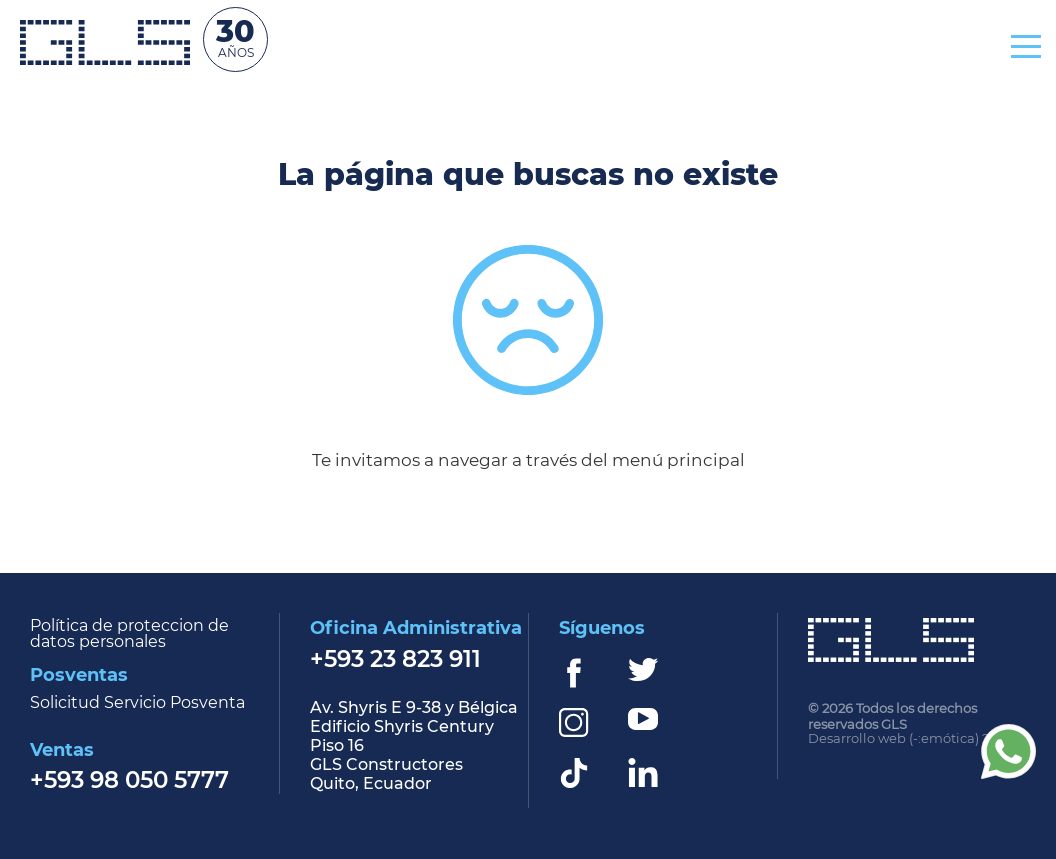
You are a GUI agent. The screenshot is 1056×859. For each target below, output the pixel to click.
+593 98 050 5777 (129, 781)
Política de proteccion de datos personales (129, 634)
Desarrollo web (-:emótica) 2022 (910, 739)
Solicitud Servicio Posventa (137, 703)
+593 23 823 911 (395, 660)
